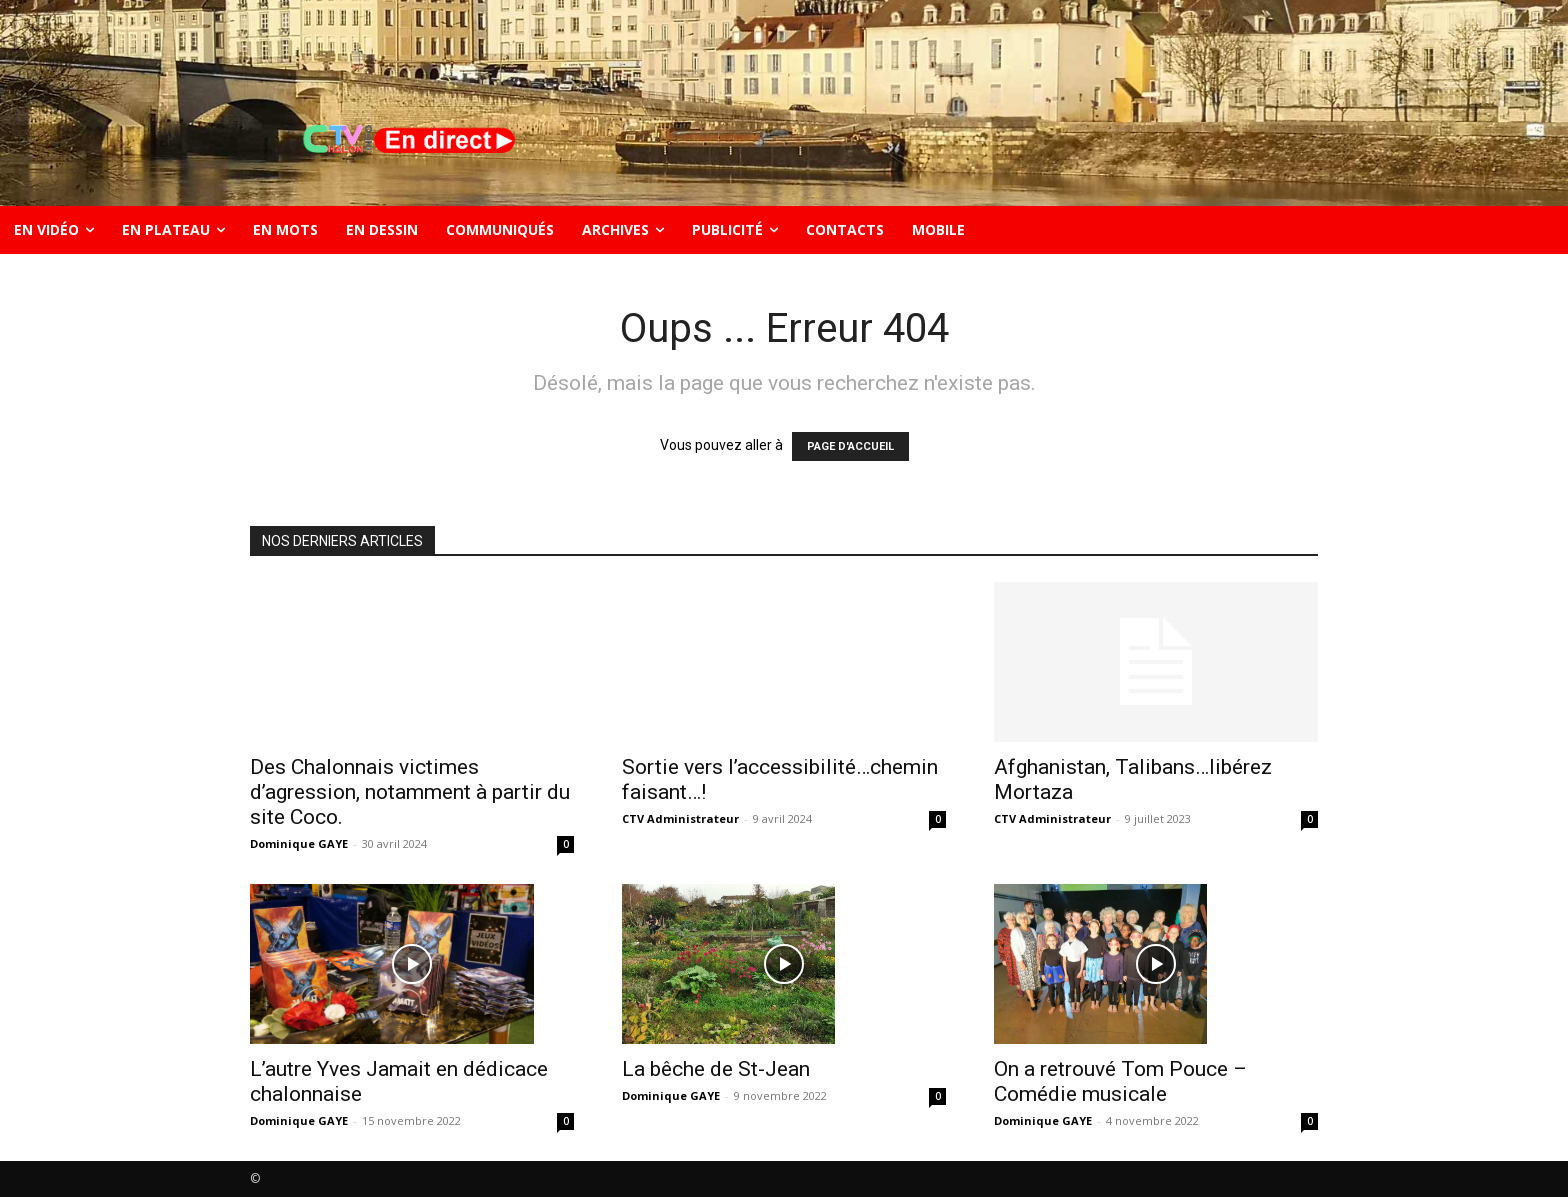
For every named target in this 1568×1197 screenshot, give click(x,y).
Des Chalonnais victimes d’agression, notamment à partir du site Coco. (410, 792)
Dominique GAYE (299, 843)
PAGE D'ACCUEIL (850, 446)
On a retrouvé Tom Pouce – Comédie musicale (1120, 1081)
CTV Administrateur (680, 818)
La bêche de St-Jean (716, 1069)
